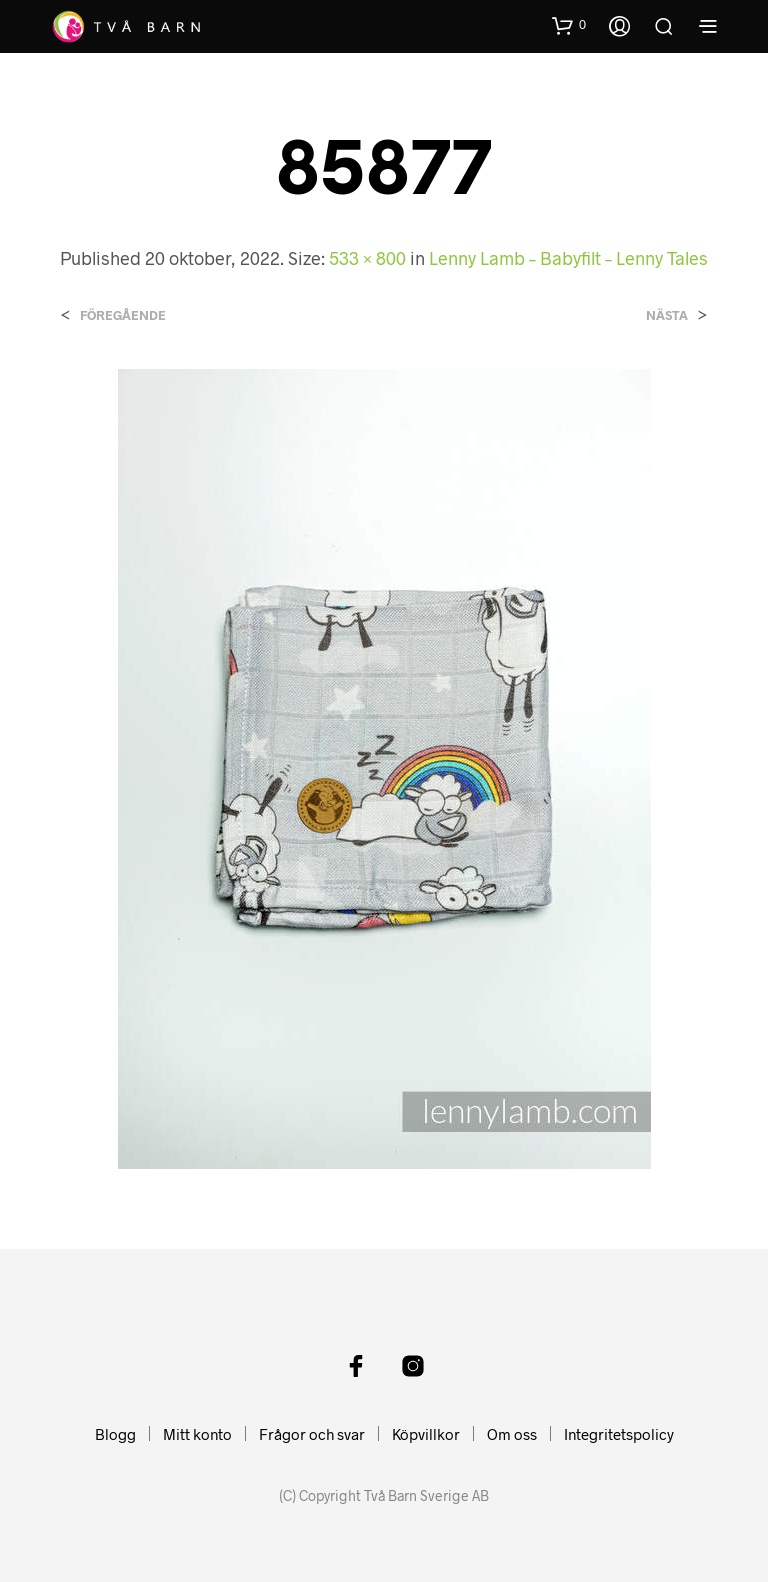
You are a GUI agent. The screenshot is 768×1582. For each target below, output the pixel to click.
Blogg (115, 1434)
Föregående (123, 315)
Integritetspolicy (619, 1434)
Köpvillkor (426, 1434)
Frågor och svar (312, 1434)
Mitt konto (197, 1434)
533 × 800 (367, 258)
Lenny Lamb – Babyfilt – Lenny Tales (568, 258)
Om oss (512, 1434)
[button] (569, 25)
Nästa (667, 315)
